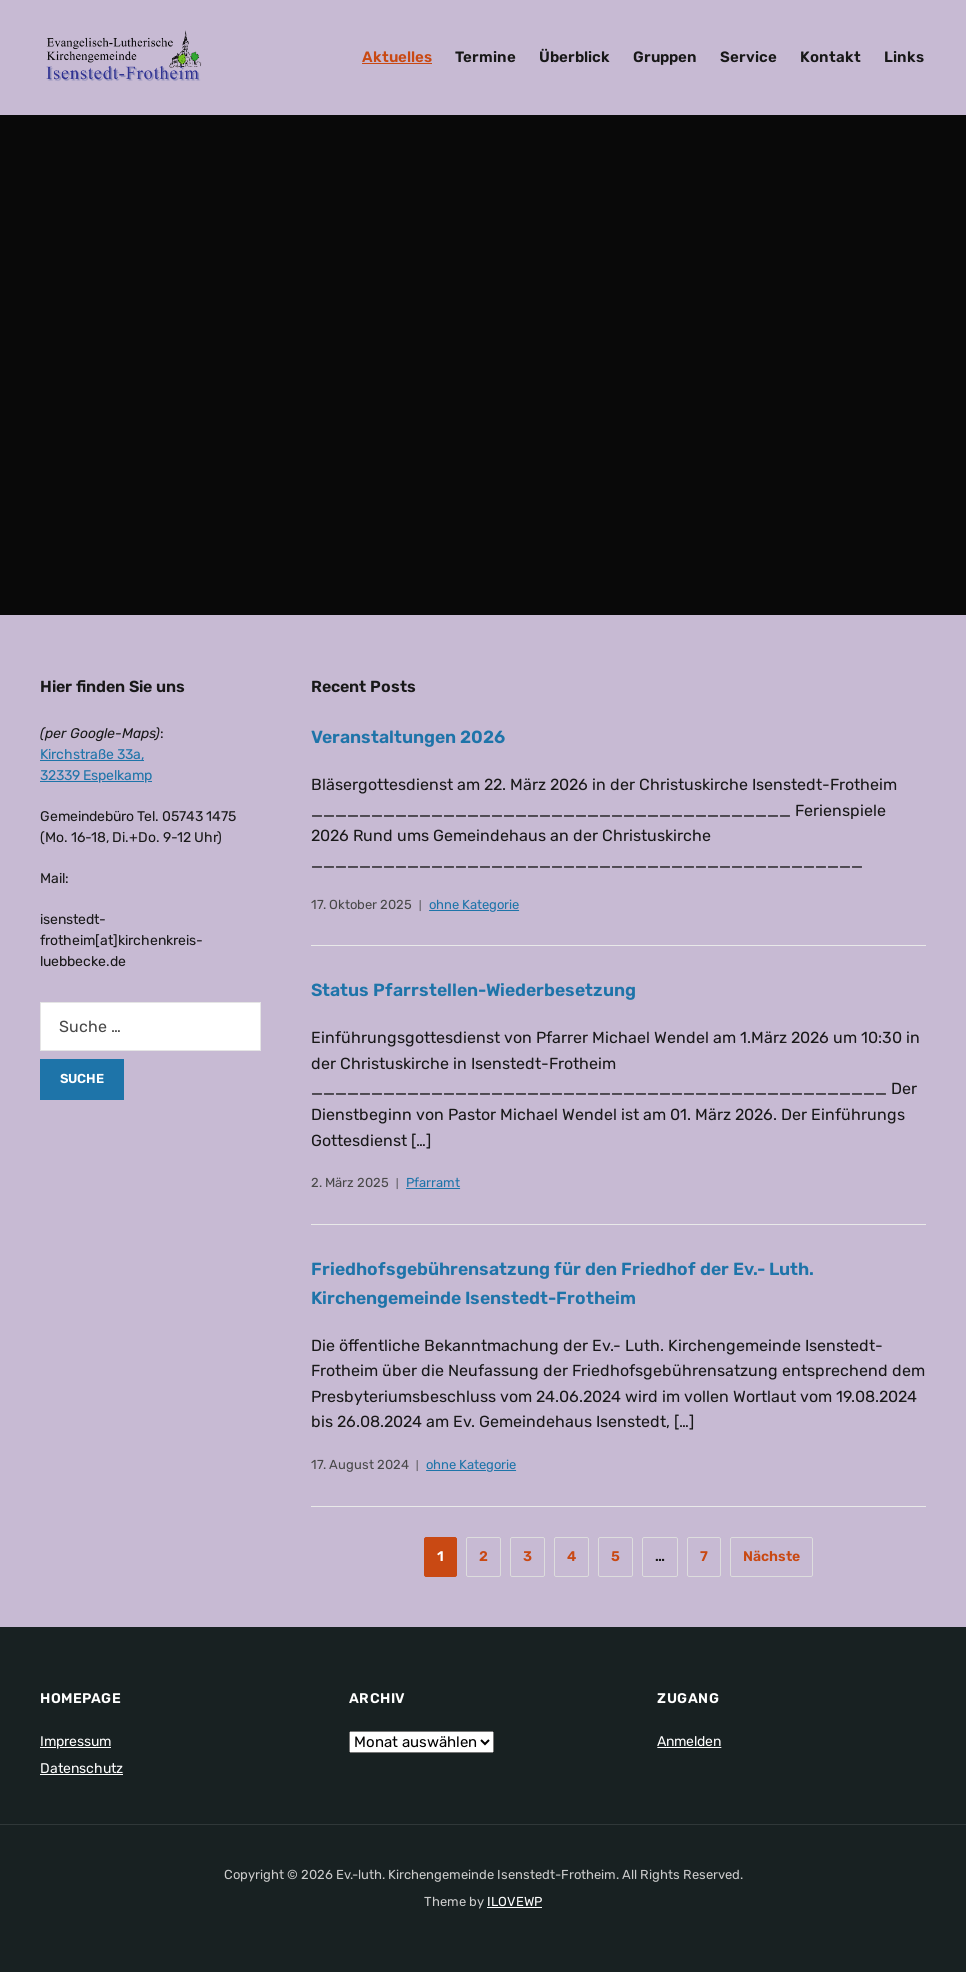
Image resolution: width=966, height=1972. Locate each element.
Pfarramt (433, 1182)
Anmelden (689, 1741)
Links (904, 57)
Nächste (771, 1556)
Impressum (75, 1741)
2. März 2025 (350, 1182)
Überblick (574, 57)
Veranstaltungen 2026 (409, 737)
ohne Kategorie (474, 904)
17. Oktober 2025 (361, 904)
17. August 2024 (360, 1464)
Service (748, 57)
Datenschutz (81, 1768)
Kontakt (830, 57)
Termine (485, 57)
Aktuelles (397, 57)
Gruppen (665, 57)
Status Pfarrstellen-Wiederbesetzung (478, 990)
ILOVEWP (514, 1901)
